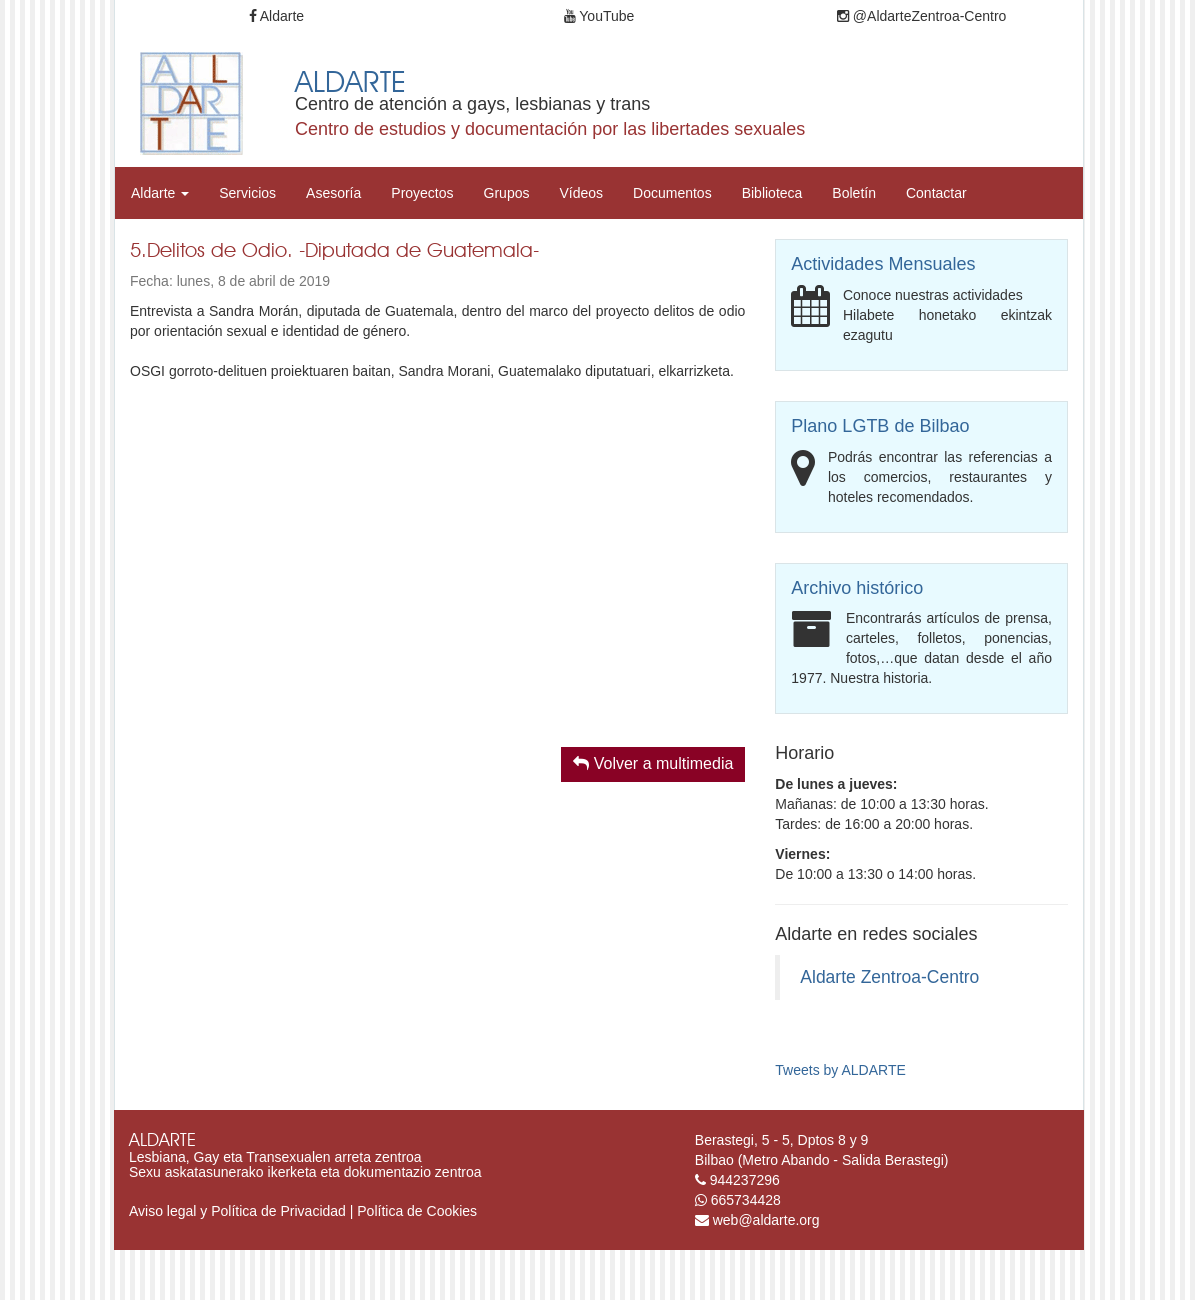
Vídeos (581, 193)
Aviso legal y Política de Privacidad (237, 1211)
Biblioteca (772, 193)
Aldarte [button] (160, 193)
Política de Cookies (417, 1211)
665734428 (746, 1200)
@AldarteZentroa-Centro (921, 16)
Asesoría (333, 193)
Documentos (672, 193)
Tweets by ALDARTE (840, 1070)
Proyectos (422, 193)
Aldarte (276, 16)
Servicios (247, 193)
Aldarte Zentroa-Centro (889, 977)
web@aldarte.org (766, 1220)
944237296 (745, 1180)
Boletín (854, 193)
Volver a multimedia (653, 763)
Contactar (936, 193)
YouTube (599, 16)
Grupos (507, 193)
